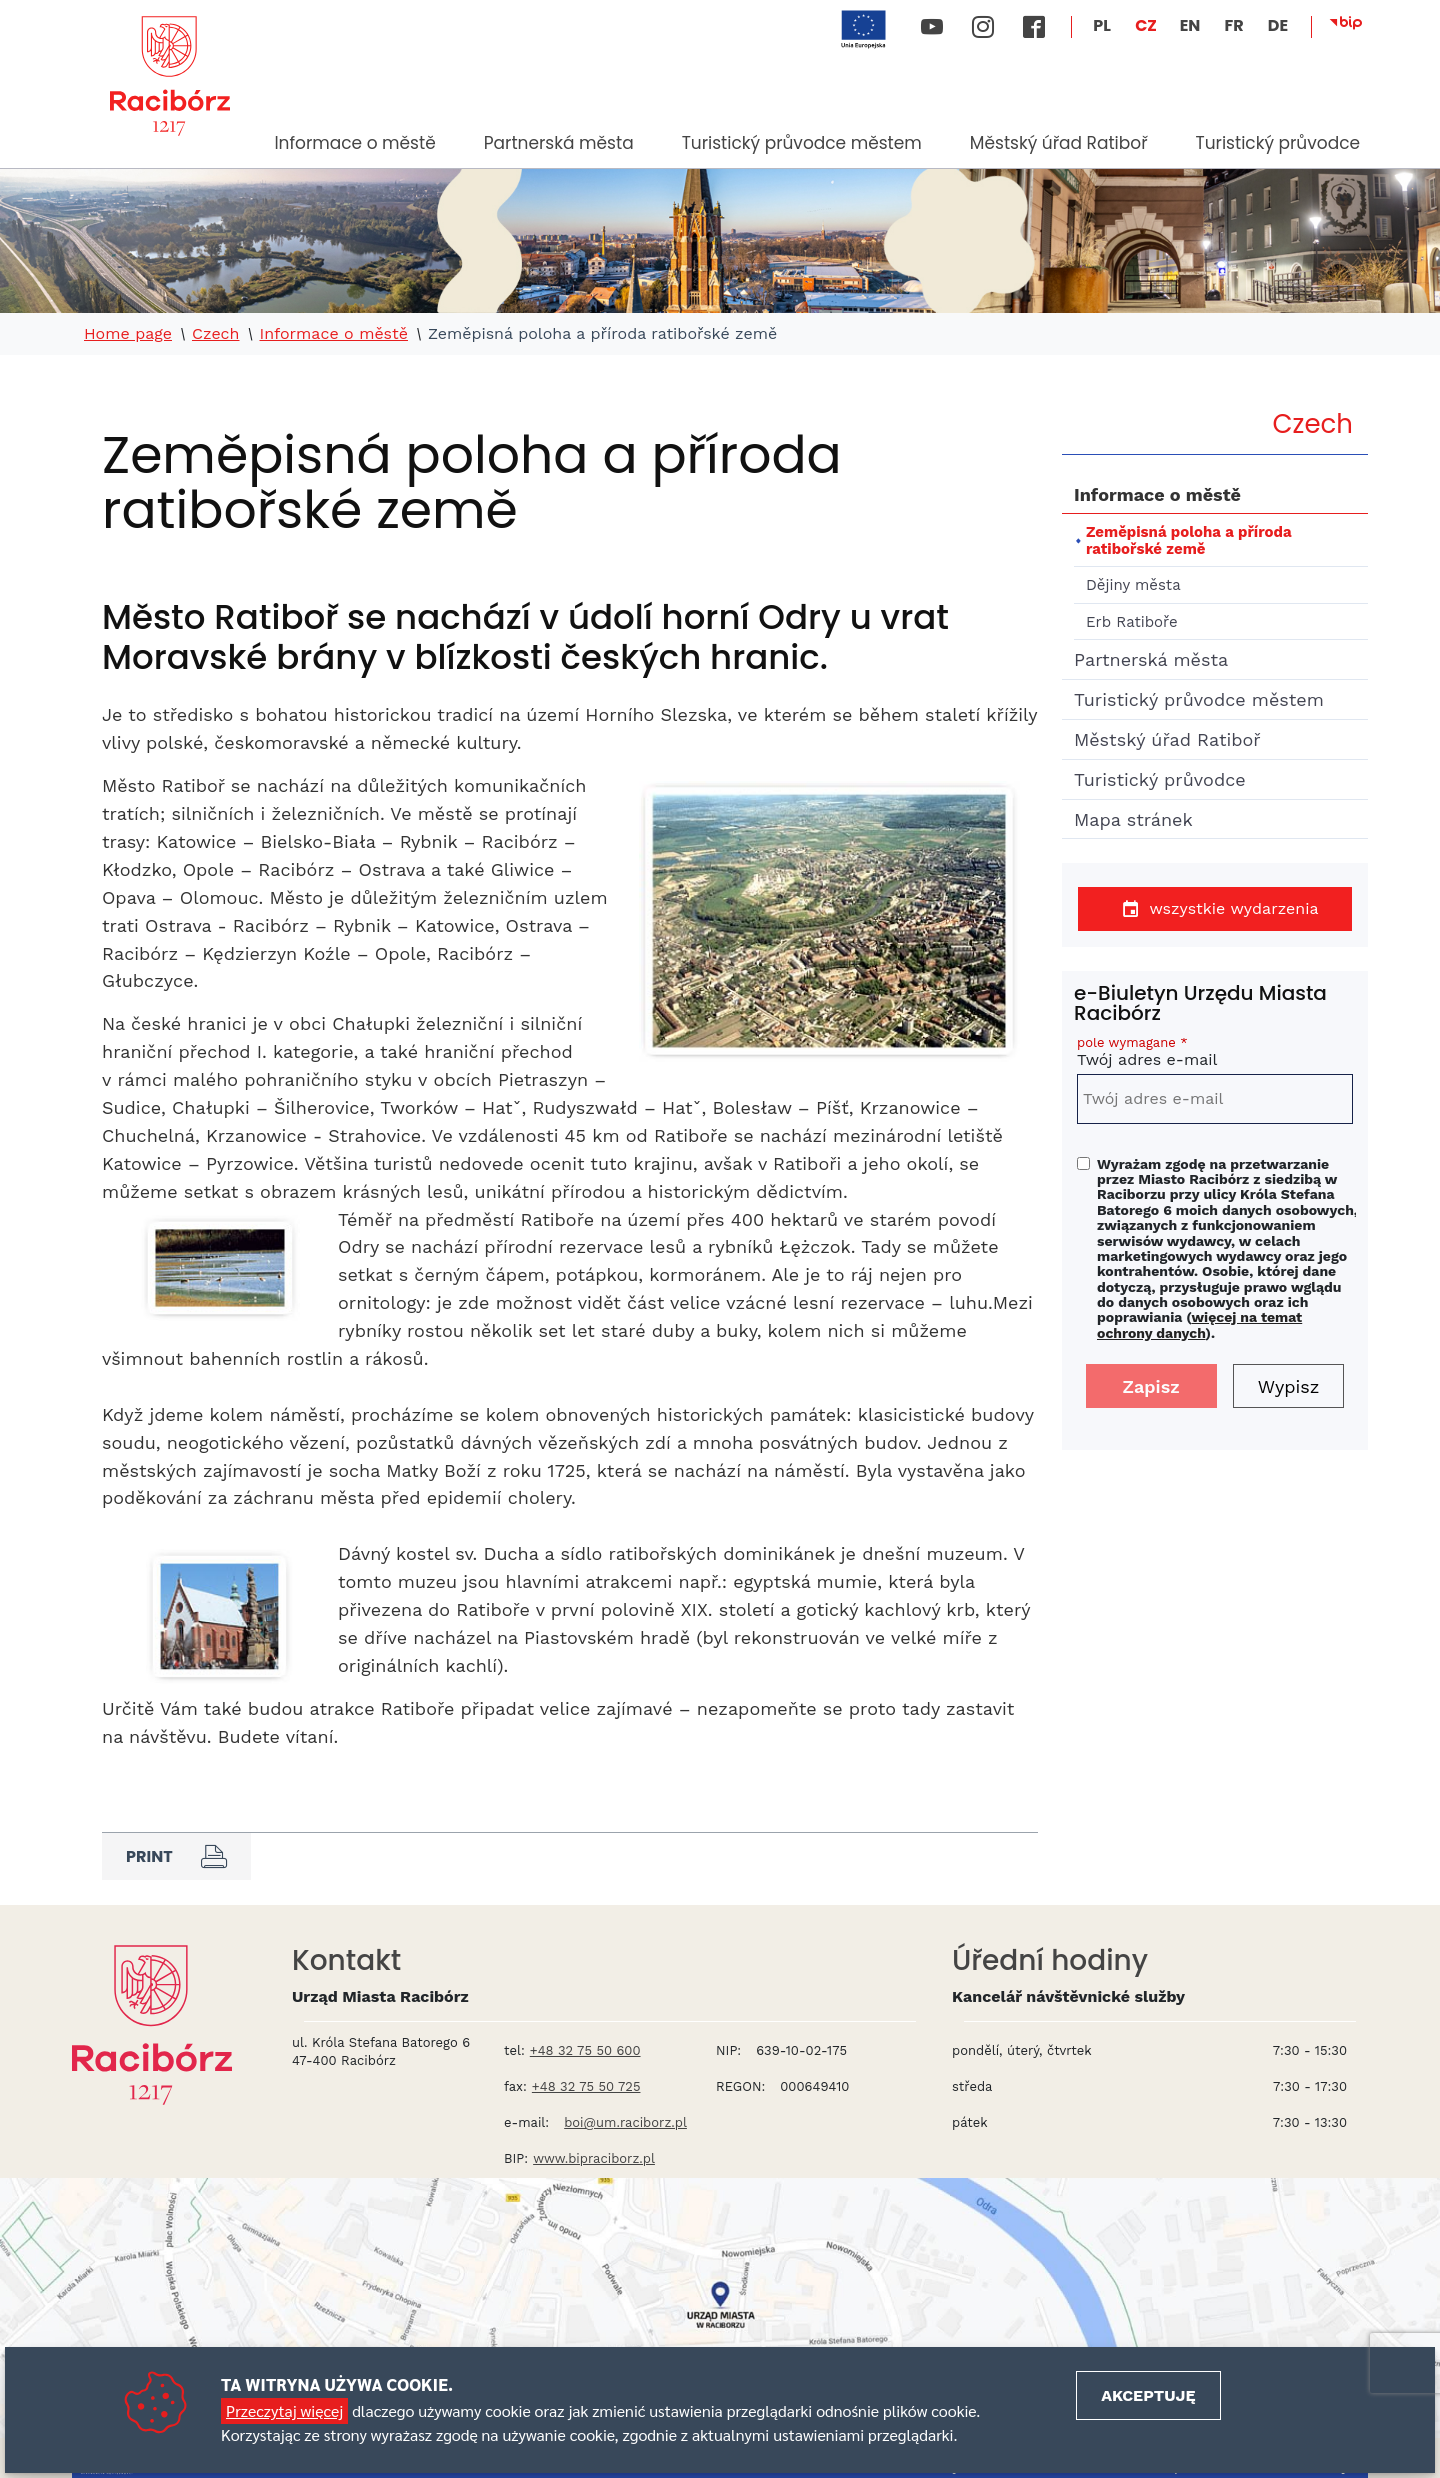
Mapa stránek (1133, 819)
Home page (128, 334)
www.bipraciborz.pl (594, 2158)
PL (1102, 25)
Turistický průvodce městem (802, 143)
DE (1278, 25)
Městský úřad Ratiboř (1059, 143)
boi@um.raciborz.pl (625, 2122)
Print (176, 1856)
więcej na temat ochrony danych (1199, 1324)
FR (1233, 25)
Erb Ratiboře (1132, 622)
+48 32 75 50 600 (585, 2050)
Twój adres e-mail (1215, 1054)
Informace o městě (354, 143)
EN (1190, 25)
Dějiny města (1133, 585)
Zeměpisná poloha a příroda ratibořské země (1189, 540)
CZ (1146, 25)
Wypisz (1289, 1386)
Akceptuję (1148, 2395)
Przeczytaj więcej (284, 2410)
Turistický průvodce (1277, 143)
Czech (216, 334)
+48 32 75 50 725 (586, 2086)
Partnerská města (559, 143)
